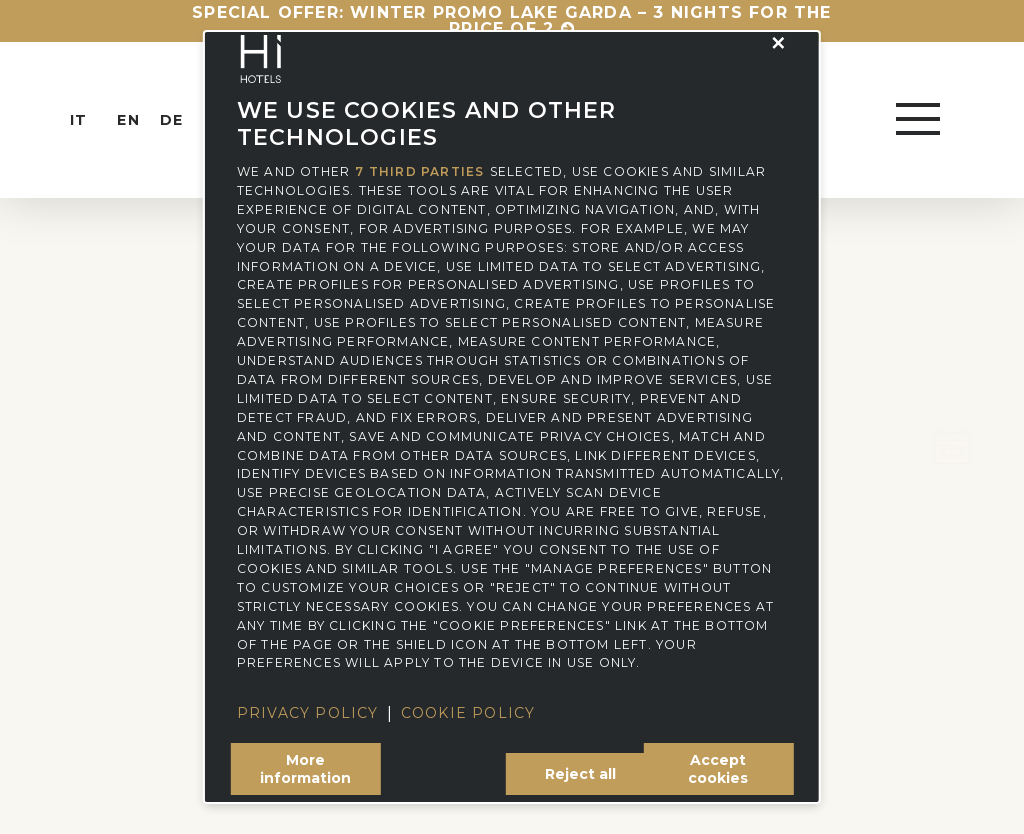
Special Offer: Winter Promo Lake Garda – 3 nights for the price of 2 (511, 20)
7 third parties (419, 172)
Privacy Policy (308, 713)
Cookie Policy (468, 713)
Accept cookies (718, 769)
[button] (779, 43)
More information (305, 769)
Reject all (580, 774)
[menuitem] (96, 120)
